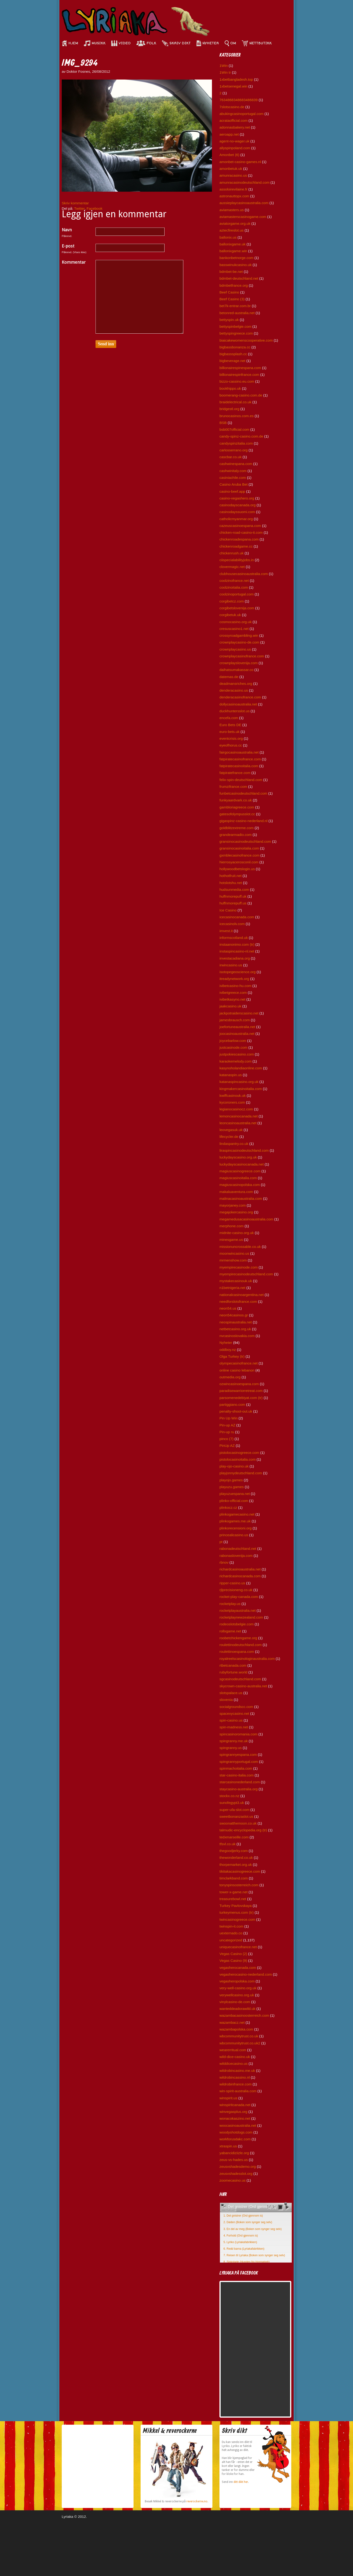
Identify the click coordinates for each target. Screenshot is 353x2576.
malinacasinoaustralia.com (240, 1198)
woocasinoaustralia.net (237, 2125)
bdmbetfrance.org (233, 285)
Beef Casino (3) (232, 299)
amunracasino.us (233, 175)
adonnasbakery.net (234, 127)
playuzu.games (231, 1487)
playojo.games (231, 1480)
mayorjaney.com (232, 1205)
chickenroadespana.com (239, 539)
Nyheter (207, 43)
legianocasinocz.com (236, 1109)
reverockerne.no (196, 2501)
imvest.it (226, 931)
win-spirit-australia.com (237, 2091)
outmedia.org (230, 1377)
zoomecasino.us (232, 2180)
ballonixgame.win (233, 251)
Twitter (79, 208)
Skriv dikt (176, 43)
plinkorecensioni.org (235, 1528)
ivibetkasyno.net (232, 999)
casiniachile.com (232, 478)
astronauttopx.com (234, 196)
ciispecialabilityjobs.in (236, 560)
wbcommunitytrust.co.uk (238, 2036)
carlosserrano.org (233, 450)
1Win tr (225, 72)
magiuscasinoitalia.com (238, 1178)
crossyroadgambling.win (238, 635)
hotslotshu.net (230, 883)
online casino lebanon (236, 1370)
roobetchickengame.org (238, 1638)
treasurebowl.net (232, 1899)
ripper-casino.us (232, 1583)
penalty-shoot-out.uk (235, 1411)
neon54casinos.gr (233, 1315)
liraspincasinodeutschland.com (244, 1150)
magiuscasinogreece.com (240, 1171)
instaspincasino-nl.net (236, 951)
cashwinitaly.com (232, 471)
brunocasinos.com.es (236, 416)
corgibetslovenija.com (236, 608)
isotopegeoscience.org (237, 972)
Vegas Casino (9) (233, 1960)
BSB (223, 423)
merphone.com (231, 1226)
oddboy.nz (227, 1350)
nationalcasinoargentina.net (241, 1295)
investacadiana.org (234, 958)
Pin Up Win (228, 1418)
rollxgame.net (230, 1631)
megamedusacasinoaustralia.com (246, 1219)
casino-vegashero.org (236, 498)
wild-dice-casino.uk (234, 2057)
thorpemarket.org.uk (235, 1865)
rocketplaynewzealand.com (241, 1617)
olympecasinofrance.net (238, 1363)
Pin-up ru (226, 1432)
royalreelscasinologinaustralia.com (247, 1659)
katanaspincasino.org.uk (238, 1082)
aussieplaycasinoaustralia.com (244, 203)
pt (221, 1542)
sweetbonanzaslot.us (236, 1816)
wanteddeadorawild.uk (237, 2009)
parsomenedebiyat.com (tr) (241, 1398)
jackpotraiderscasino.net (238, 1013)
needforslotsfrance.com (238, 1301)
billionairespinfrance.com (239, 375)
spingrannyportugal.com (238, 1762)
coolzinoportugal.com (236, 594)
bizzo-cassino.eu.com (236, 381)
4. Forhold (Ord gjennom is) (240, 2235)
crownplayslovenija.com (238, 663)
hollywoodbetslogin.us (237, 869)
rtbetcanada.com (232, 1665)
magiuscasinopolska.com (239, 1185)
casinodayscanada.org (237, 505)
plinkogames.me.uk (235, 1521)
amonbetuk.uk (230, 169)
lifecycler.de (228, 1137)
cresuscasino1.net (234, 629)
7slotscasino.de (231, 107)
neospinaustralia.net (235, 1322)
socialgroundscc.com (236, 1707)
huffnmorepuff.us (232, 903)
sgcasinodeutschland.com (240, 1679)
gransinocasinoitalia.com (239, 848)
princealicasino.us (233, 1535)
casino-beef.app (232, 491)
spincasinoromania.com (238, 1734)
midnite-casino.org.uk (236, 1233)
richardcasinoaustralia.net (240, 1569)
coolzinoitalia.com (233, 587)
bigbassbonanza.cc (234, 347)
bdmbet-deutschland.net (238, 278)
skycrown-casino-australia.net (243, 1686)
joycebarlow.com (232, 1041)
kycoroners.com (232, 1102)
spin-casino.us (230, 1720)
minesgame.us (231, 1240)
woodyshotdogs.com (235, 2132)
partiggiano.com (232, 1404)
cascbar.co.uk (230, 457)
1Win (223, 66)
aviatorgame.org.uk (234, 223)
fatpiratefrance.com (234, 773)
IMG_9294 (79, 63)
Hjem (70, 43)
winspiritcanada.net (234, 2105)
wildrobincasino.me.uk (237, 2071)
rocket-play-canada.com (238, 1597)
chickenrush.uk (231, 553)
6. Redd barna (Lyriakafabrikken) (243, 2248)
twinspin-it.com (231, 1926)
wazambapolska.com (236, 2029)
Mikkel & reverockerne (170, 2431)
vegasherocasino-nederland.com (245, 1974)
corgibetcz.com (231, 601)
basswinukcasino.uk (235, 265)
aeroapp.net (229, 134)
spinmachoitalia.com (235, 1768)
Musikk (94, 43)
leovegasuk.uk (230, 1130)
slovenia (226, 1700)
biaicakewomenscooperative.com (246, 340)
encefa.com (228, 718)
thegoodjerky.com (233, 1851)
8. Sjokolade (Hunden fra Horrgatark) (246, 2262)
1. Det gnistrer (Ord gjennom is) (243, 2215)
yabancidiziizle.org (234, 2153)
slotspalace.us (230, 1693)
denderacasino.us (233, 690)
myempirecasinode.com (238, 1267)
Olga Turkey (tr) (232, 1356)
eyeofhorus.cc (230, 745)
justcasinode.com (233, 1047)
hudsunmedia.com (234, 890)
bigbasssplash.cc (233, 354)
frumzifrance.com (233, 787)
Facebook (95, 208)
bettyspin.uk (229, 320)
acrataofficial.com (233, 120)
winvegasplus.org (233, 2112)
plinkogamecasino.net (236, 1514)
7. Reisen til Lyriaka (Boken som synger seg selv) (254, 2255)
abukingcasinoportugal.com (241, 114)
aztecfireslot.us (231, 230)
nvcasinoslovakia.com (237, 1336)
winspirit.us (228, 2098)
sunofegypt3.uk (231, 1803)
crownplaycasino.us (235, 649)
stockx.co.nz (229, 1796)
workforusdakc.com (235, 2139)
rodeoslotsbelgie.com (236, 1624)
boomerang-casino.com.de (240, 395)
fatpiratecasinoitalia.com (238, 766)
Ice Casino (228, 910)
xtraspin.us (228, 2146)
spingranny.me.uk (233, 1741)
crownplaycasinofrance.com (241, 656)
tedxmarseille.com (234, 1837)
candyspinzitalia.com (236, 443)
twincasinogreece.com (237, 1919)
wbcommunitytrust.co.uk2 (239, 2043)
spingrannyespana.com (238, 1755)
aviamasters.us (231, 210)
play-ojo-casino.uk (234, 1466)
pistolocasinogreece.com (239, 1453)
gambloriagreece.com (236, 807)
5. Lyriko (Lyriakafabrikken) (240, 2242)
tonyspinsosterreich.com (238, 1885)
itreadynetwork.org (234, 979)
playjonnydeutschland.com (240, 1473)
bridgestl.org (229, 409)
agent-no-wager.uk (234, 141)
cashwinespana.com (235, 464)
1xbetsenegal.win (233, 86)
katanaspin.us (230, 1075)
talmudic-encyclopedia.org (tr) (243, 1830)
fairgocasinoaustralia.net (239, 752)
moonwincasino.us (234, 1253)
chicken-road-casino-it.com (241, 532)
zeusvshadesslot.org (235, 2174)
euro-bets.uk (229, 732)
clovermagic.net (232, 567)
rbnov (224, 1562)
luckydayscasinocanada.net (241, 1164)
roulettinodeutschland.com (240, 1645)
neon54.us (227, 1308)
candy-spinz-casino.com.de (241, 436)
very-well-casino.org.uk (237, 1988)
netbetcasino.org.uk (235, 1329)
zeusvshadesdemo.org (237, 2166)
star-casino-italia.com (236, 1775)
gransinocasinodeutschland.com (245, 841)
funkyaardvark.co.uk (235, 800)
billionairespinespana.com (240, 368)
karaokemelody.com (235, 1061)
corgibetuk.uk (230, 615)
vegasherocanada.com (237, 1968)
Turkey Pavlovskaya (235, 1906)
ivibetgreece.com (233, 993)
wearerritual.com (232, 2050)
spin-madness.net (233, 1727)
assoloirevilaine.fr (233, 189)
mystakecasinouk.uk (235, 1281)
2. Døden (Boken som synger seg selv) (247, 2222)
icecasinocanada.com (236, 917)
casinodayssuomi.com (237, 512)
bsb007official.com (234, 429)
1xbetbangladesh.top (236, 79)
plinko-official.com (233, 1501)
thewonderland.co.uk (236, 1858)
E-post (68, 246)
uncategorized (230, 1940)
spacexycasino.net (234, 1713)
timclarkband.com (233, 1878)
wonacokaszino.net (234, 2118)
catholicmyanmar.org (236, 519)
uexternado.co (230, 1933)
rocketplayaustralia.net (237, 1610)
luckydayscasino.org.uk (238, 1157)
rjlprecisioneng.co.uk (235, 1590)
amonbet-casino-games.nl (240, 162)
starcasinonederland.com (239, 1782)
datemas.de (228, 677)
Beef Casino (229, 292)
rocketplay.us (230, 1604)
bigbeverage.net (232, 361)
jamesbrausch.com (234, 1020)
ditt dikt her (241, 2482)
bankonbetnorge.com (236, 258)
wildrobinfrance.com (235, 2084)
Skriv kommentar (75, 203)
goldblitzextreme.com (236, 828)
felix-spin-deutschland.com (240, 780)
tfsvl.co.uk (227, 1844)
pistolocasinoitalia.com (237, 1459)
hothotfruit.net (230, 876)
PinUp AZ (227, 1446)
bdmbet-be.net (231, 272)
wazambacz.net (232, 2022)
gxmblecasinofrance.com (239, 855)
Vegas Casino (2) (233, 1954)
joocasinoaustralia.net (236, 1034)
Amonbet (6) (229, 155)
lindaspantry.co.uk (233, 1144)
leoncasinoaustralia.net (237, 1123)
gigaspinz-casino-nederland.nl (243, 821)
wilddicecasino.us (233, 2063)
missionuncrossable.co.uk (240, 1247)
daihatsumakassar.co (236, 670)
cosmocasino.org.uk (235, 622)
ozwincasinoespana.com (239, 1384)
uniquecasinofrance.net (238, 1947)
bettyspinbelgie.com (235, 326)
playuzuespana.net (234, 1494)
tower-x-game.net (233, 1892)
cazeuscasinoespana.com (240, 526)
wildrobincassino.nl (234, 2077)
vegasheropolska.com (237, 1981)
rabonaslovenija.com (236, 1556)
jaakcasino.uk (230, 1006)
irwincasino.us (230, 965)
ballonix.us (228, 237)
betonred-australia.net (237, 313)
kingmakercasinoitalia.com (240, 1089)
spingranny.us (230, 1748)
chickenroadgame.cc (236, 546)
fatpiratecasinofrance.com (240, 759)
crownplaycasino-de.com (239, 642)
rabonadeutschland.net (237, 1549)
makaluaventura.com (236, 1192)
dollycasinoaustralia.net (238, 704)
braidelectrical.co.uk (235, 402)
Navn (67, 229)
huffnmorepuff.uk (232, 896)
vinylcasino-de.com (234, 2002)
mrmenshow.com (233, 1260)
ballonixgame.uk (232, 244)
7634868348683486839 (238, 100)
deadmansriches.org (235, 684)
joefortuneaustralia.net (237, 1027)
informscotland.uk (233, 938)
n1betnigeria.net (232, 1288)
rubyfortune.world (233, 1672)
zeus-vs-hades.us (233, 2160)
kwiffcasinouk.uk (232, 1095)
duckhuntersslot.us (234, 711)
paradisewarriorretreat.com (241, 1391)
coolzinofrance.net (234, 581)
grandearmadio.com (235, 835)
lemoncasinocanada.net (238, 1116)
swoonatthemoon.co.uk (238, 1823)
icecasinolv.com (232, 924)
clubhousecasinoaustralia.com (243, 574)
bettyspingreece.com (236, 333)
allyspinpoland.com (234, 148)
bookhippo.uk (230, 388)
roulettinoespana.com (236, 1652)
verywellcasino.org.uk (236, 1995)
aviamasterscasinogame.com (242, 217)
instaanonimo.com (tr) (236, 944)
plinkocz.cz (228, 1507)
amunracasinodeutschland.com (244, 182)
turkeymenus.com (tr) (236, 1912)
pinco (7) (226, 1439)
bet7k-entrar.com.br (235, 306)
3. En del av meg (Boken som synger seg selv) (252, 2229)
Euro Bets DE (230, 725)
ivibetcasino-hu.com (235, 986)
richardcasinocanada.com (240, 1576)
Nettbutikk (257, 43)
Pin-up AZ (227, 1425)
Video (120, 43)
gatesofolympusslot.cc (237, 814)
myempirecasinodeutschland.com (246, 1274)
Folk (146, 43)
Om (230, 43)
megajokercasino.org (236, 1212)
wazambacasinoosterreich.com (244, 2015)
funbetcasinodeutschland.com (243, 793)
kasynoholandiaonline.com (240, 1068)
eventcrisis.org (231, 738)
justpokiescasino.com (236, 1054)
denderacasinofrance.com (240, 697)
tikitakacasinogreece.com (239, 1871)
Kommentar (74, 262)
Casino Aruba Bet (233, 484)
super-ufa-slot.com (234, 1810)
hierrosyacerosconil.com (238, 862)
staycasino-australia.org (238, 1789)
